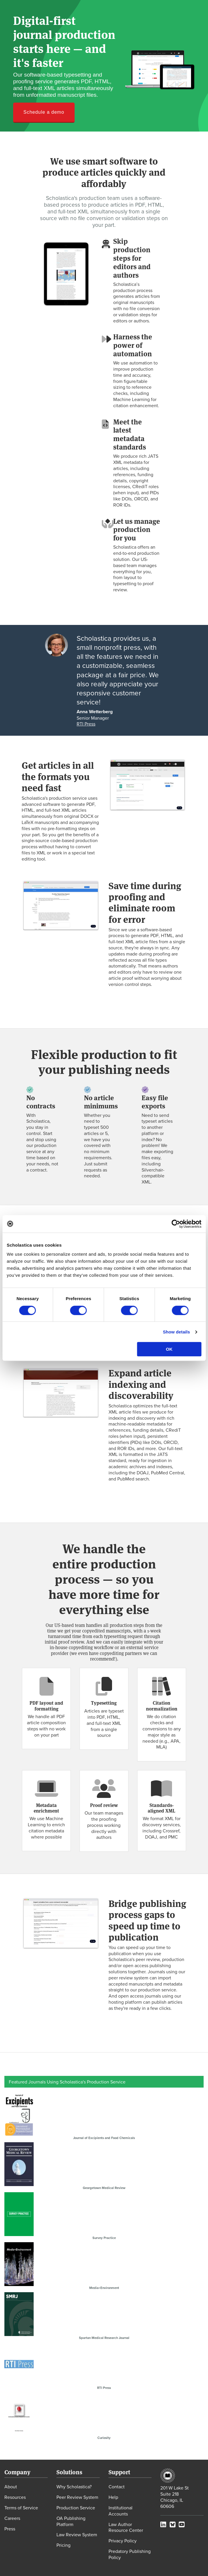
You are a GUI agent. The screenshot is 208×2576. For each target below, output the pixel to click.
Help (113, 2497)
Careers (12, 2518)
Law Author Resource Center (126, 2527)
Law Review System (76, 2534)
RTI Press (86, 724)
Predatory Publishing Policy (130, 2554)
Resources (15, 2497)
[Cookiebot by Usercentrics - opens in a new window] (175, 1223)
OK (169, 1349)
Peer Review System (77, 2497)
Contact (117, 2486)
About (10, 2486)
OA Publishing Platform (70, 2521)
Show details (176, 1331)
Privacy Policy (123, 2540)
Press (9, 2528)
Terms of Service (21, 2507)
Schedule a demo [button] (43, 112)
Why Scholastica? (74, 2486)
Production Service (75, 2507)
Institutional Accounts (121, 2510)
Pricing (63, 2545)
